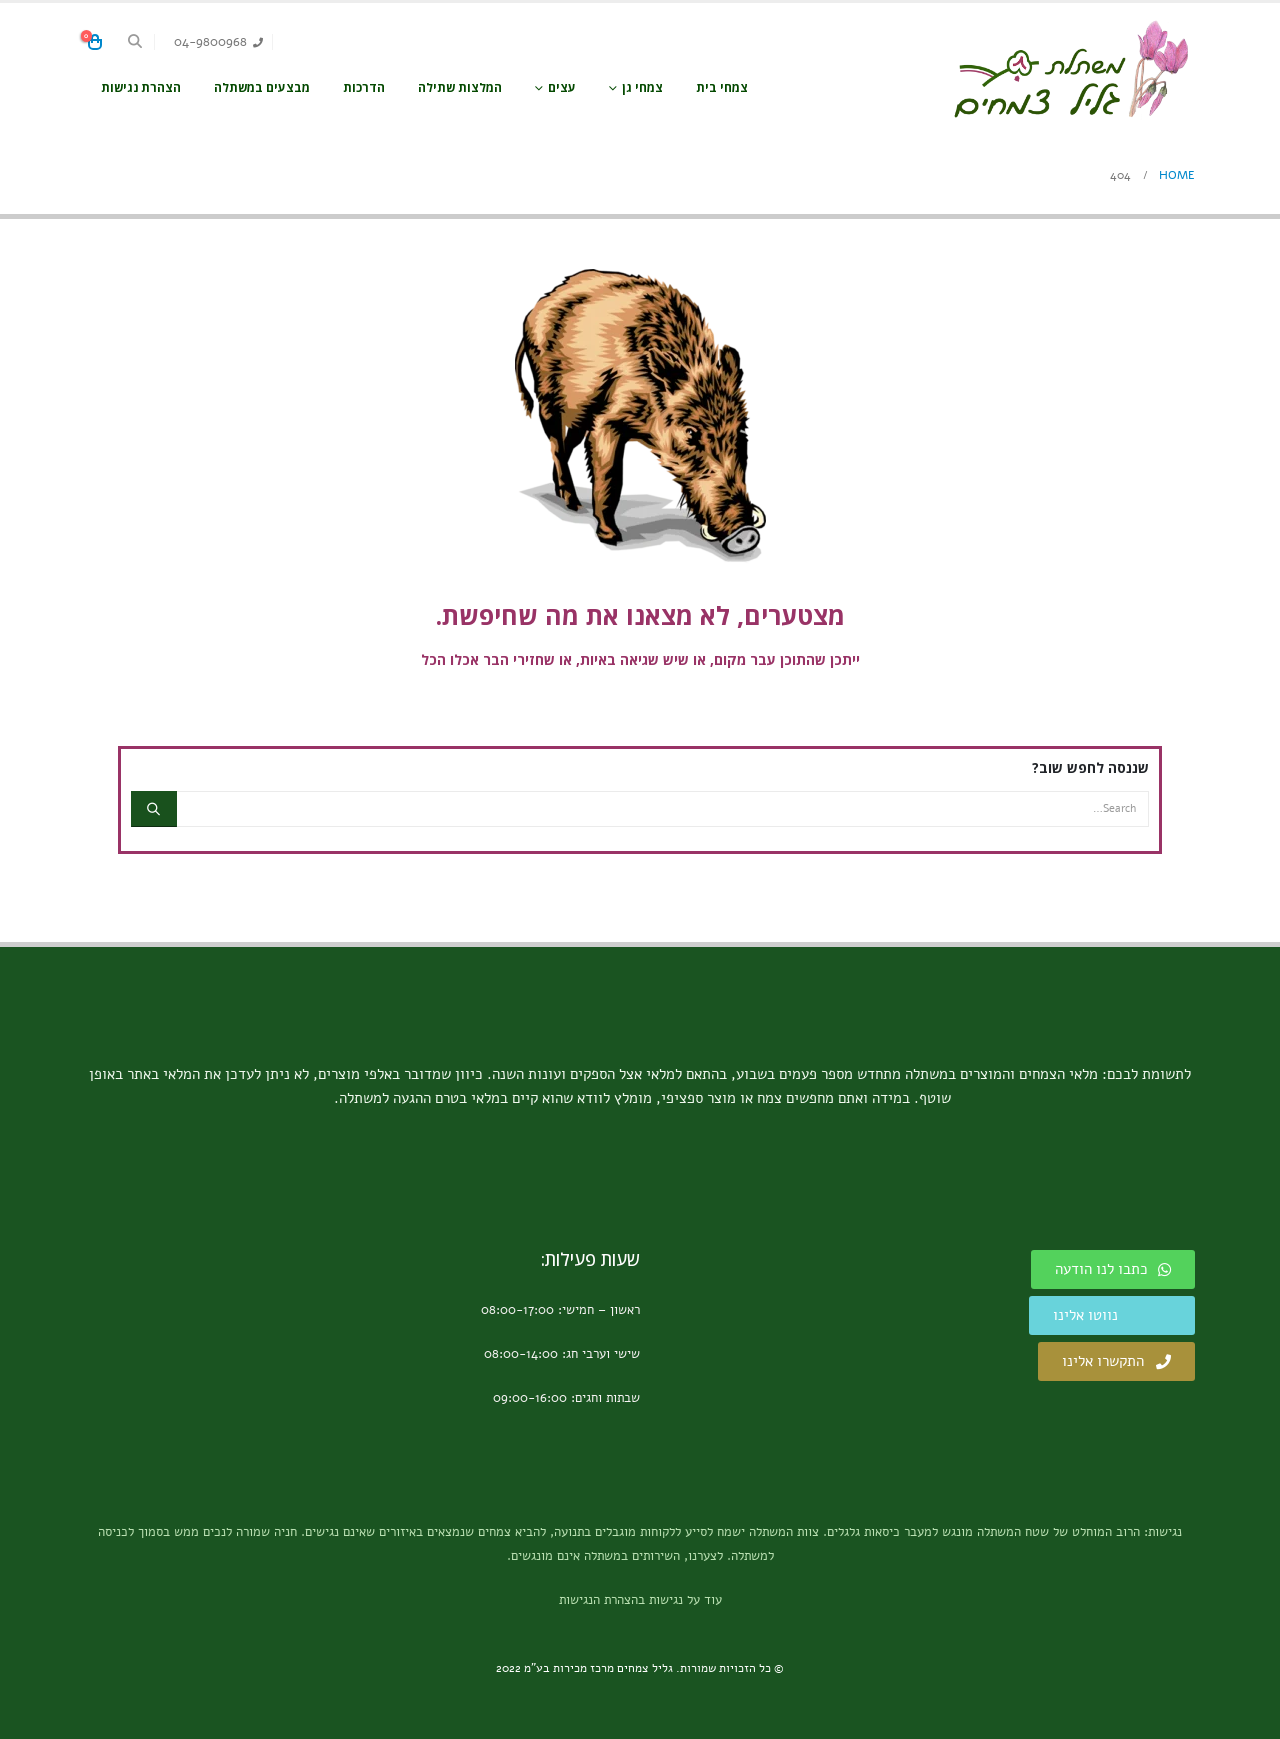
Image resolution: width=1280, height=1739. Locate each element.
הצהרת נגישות (141, 87)
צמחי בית (722, 87)
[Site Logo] (1070, 69)
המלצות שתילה (460, 87)
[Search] (154, 809)
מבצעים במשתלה (262, 87)
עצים (562, 87)
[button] (135, 42)
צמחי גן (642, 87)
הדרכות (364, 87)
